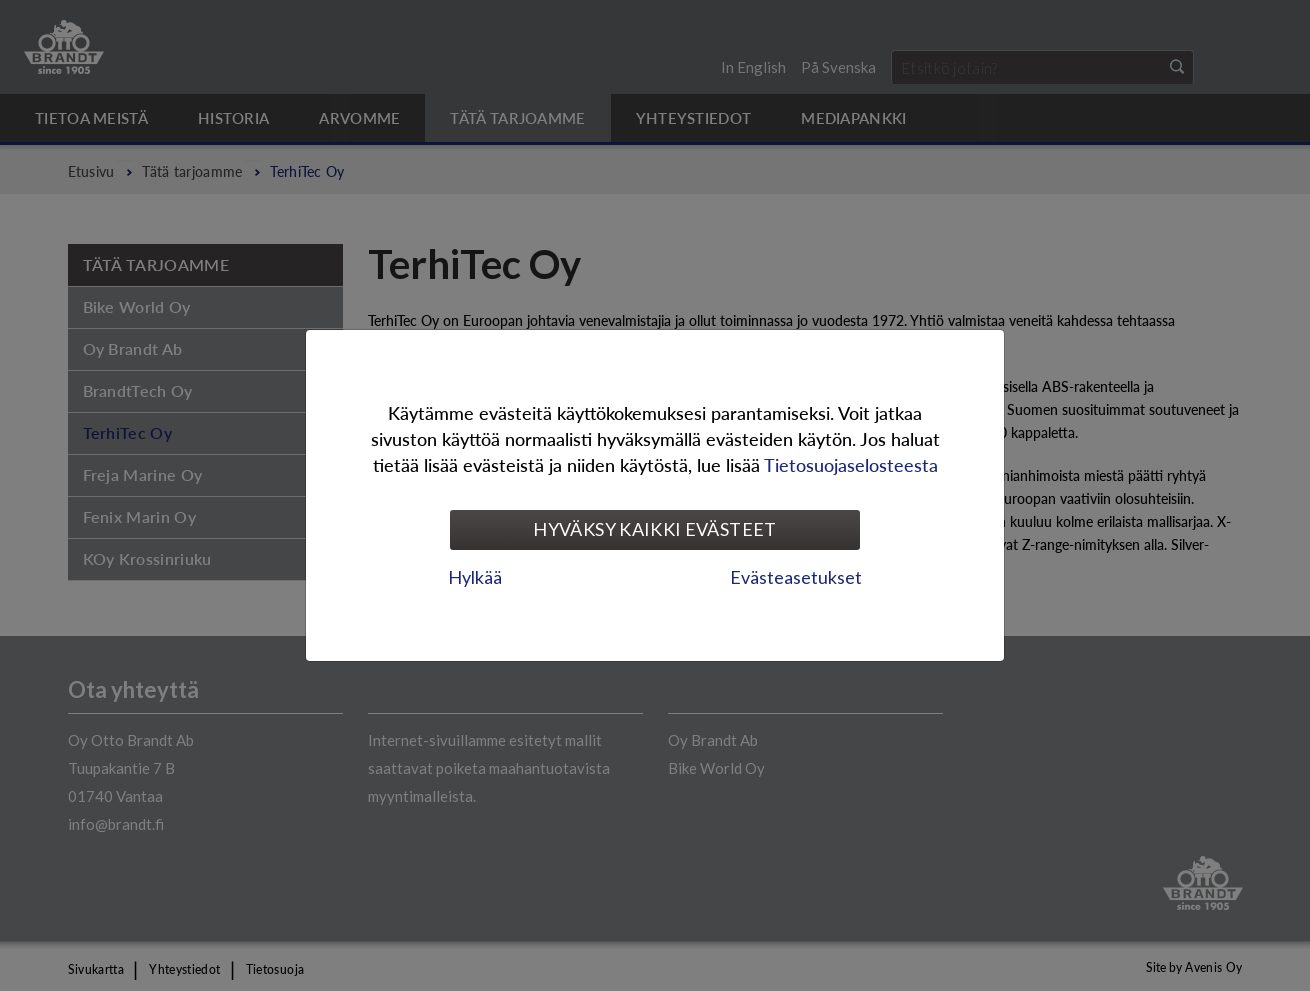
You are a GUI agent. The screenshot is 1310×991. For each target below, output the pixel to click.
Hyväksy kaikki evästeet (654, 529)
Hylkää (475, 577)
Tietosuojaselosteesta (851, 464)
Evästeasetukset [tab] (796, 577)
